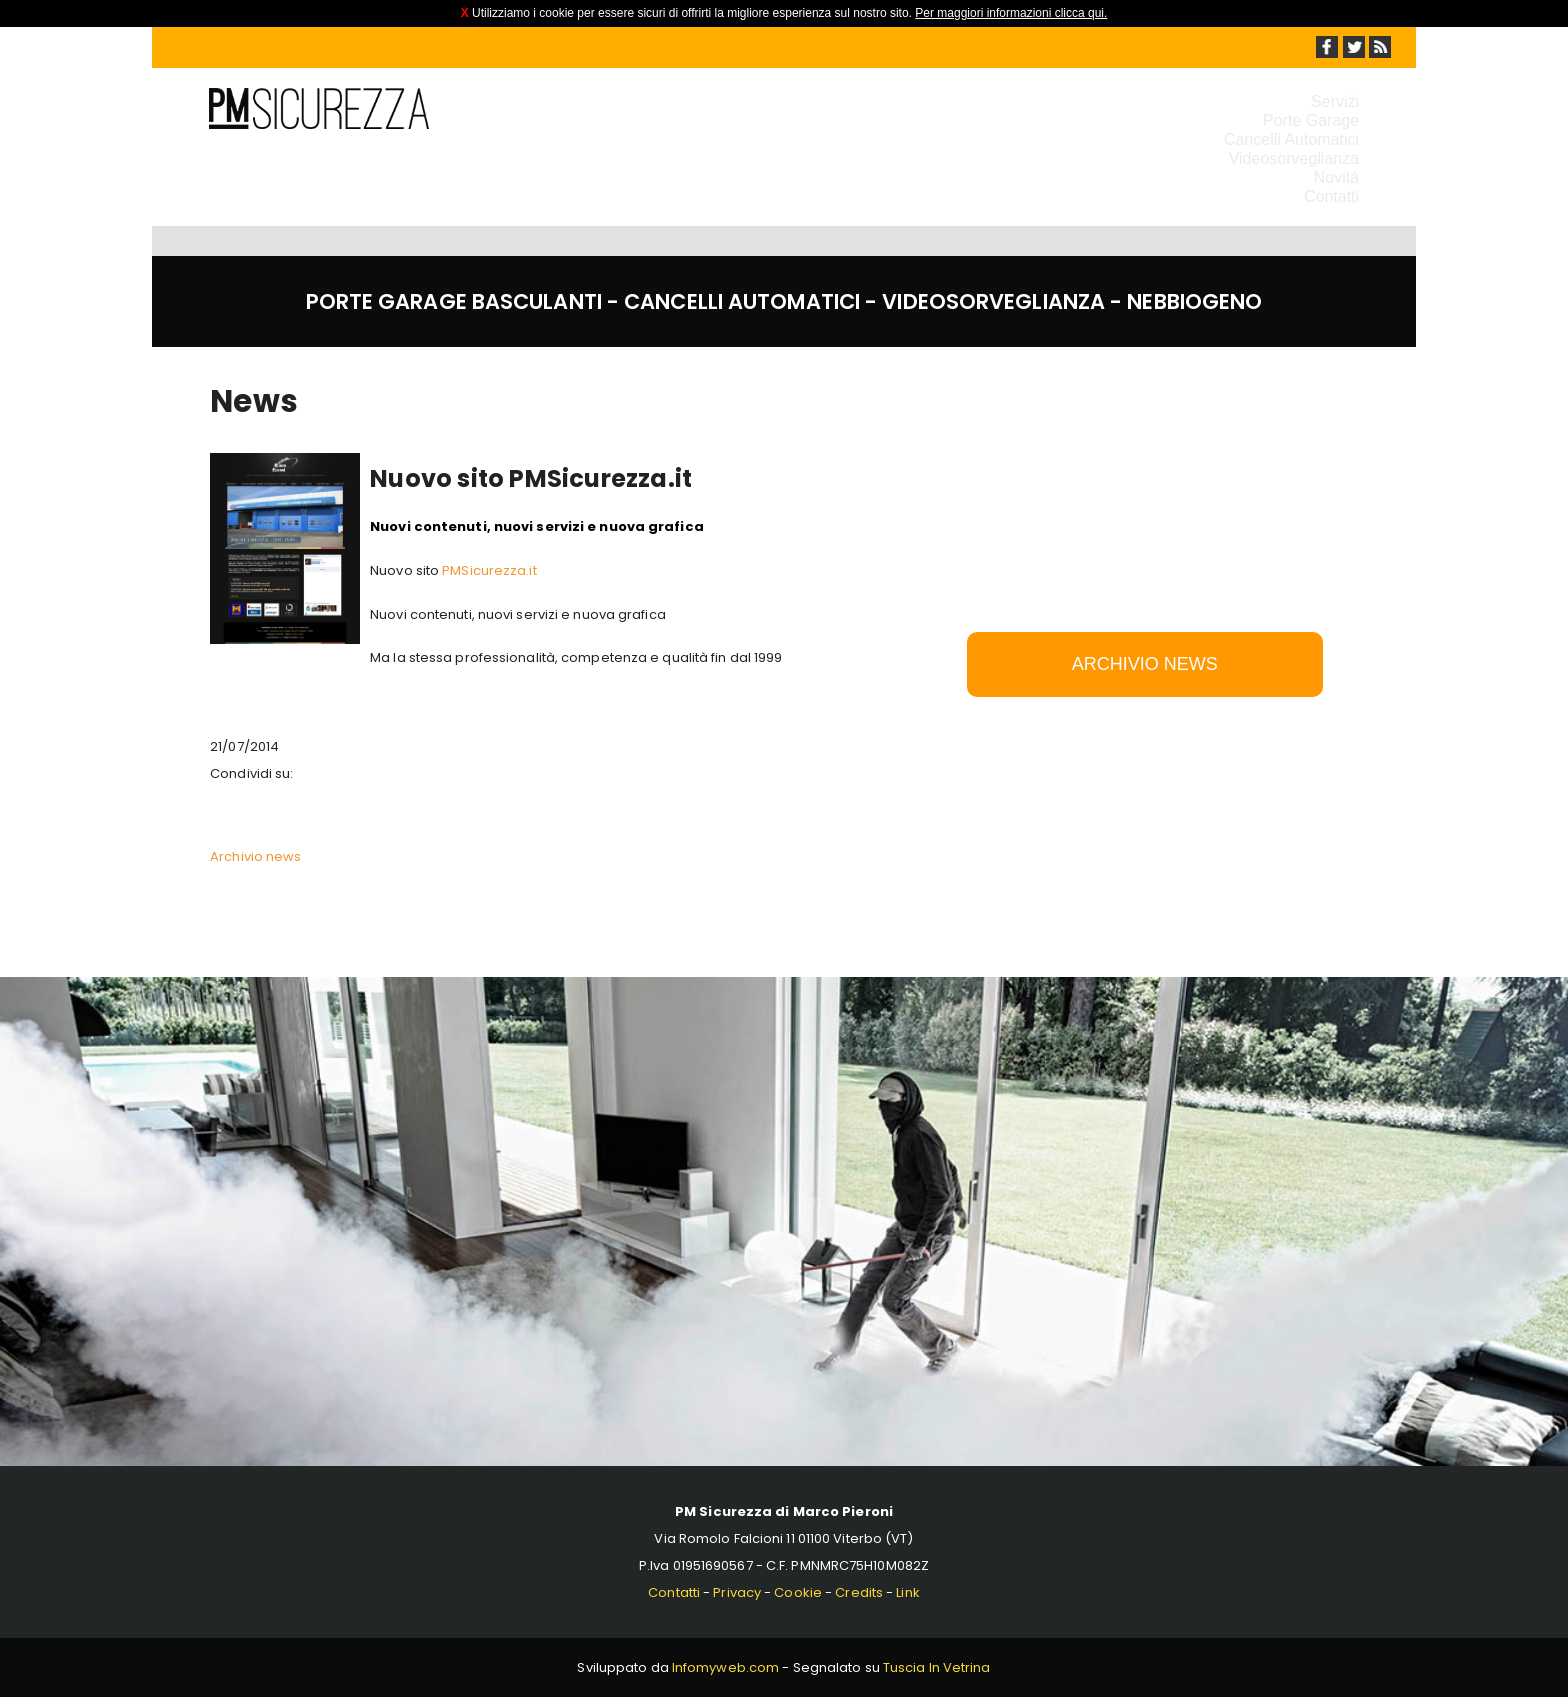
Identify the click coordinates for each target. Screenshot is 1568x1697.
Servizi (1335, 101)
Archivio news (255, 856)
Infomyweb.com (725, 1667)
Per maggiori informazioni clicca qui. (1011, 13)
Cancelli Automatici (1291, 139)
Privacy (737, 1592)
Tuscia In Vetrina (937, 1667)
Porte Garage (1311, 120)
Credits (859, 1592)
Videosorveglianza (1294, 158)
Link (907, 1592)
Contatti (1331, 196)
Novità (1336, 177)
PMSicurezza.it (489, 570)
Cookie (798, 1592)
